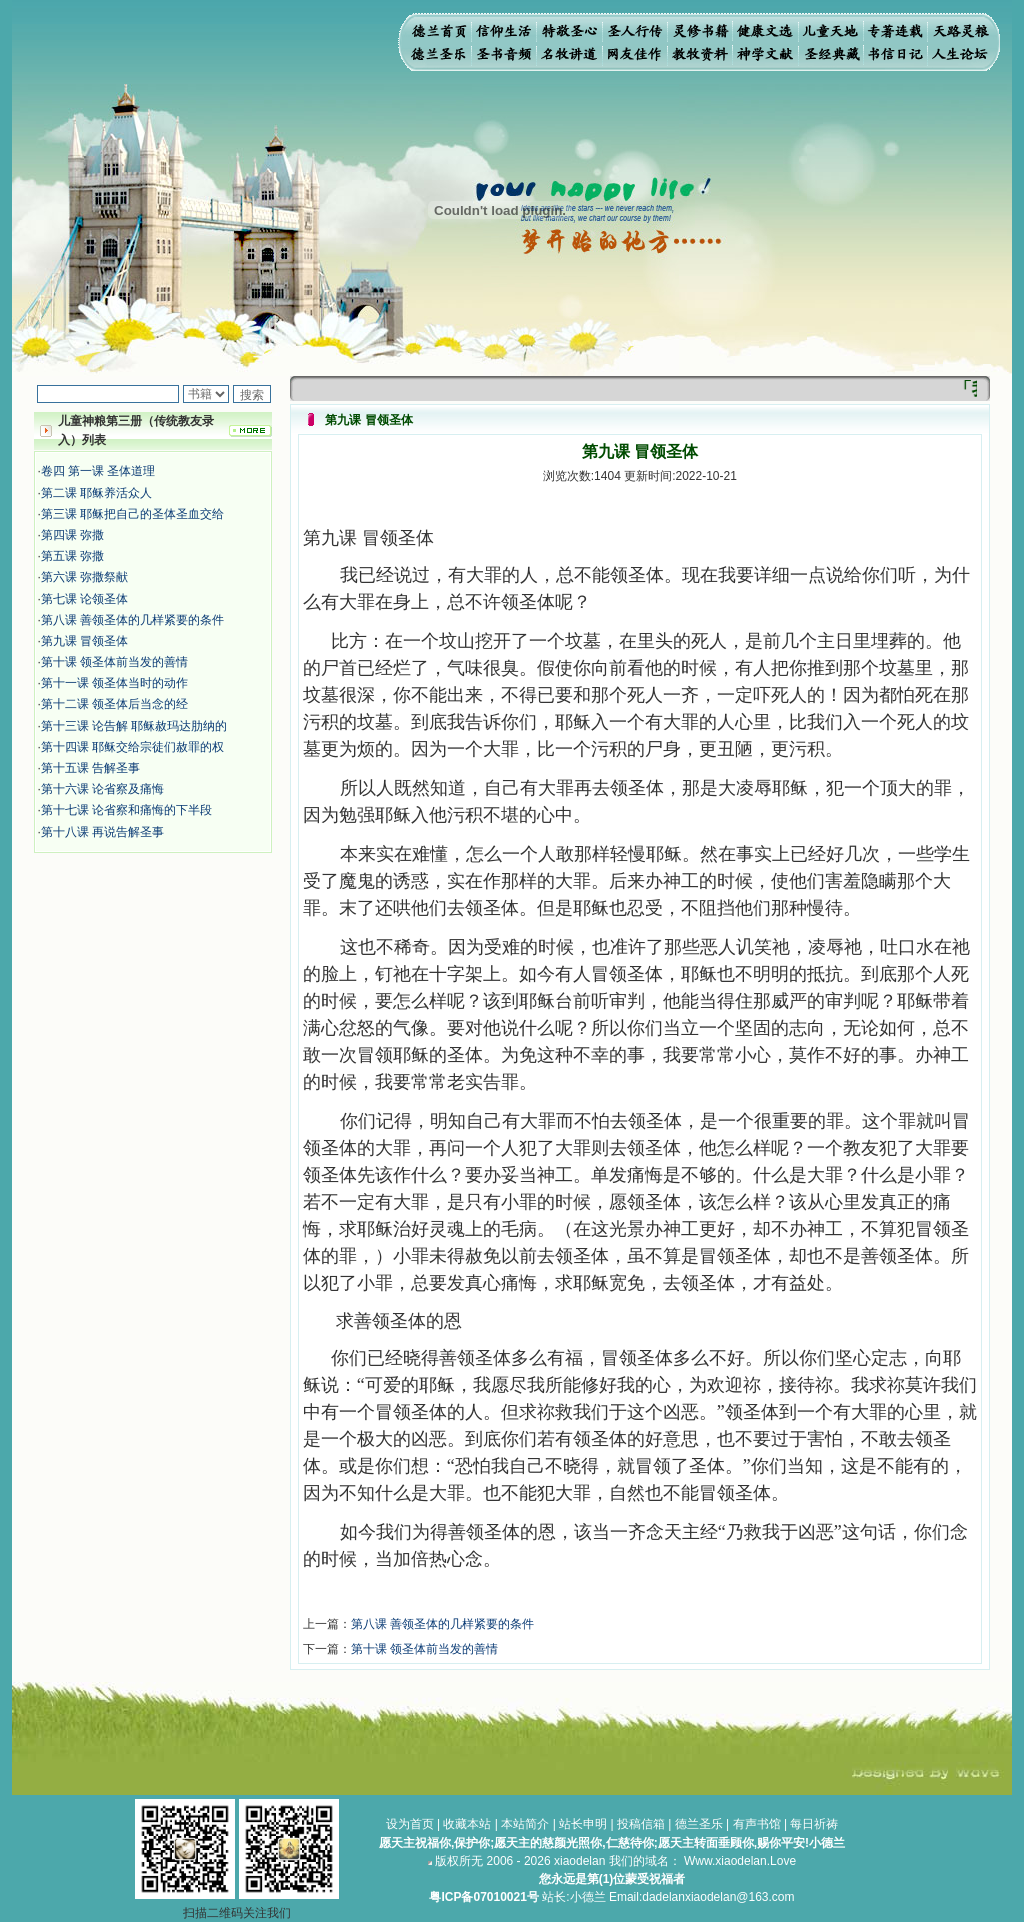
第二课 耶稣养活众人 (96, 493)
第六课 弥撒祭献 (84, 577)
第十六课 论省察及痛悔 (102, 789)
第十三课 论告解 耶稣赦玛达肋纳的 (134, 726)
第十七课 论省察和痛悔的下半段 (126, 810)
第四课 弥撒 (72, 535)
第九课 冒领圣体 (84, 641)
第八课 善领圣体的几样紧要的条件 (132, 620)
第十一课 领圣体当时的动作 (114, 683)
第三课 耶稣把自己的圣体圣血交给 (132, 514)
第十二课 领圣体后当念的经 (114, 704)
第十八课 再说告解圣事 (102, 832)
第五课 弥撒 (72, 556)
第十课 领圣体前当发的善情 (114, 662)
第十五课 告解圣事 (90, 768)
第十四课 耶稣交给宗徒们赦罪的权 (132, 747)
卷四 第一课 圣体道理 (98, 471)
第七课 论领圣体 (84, 599)
